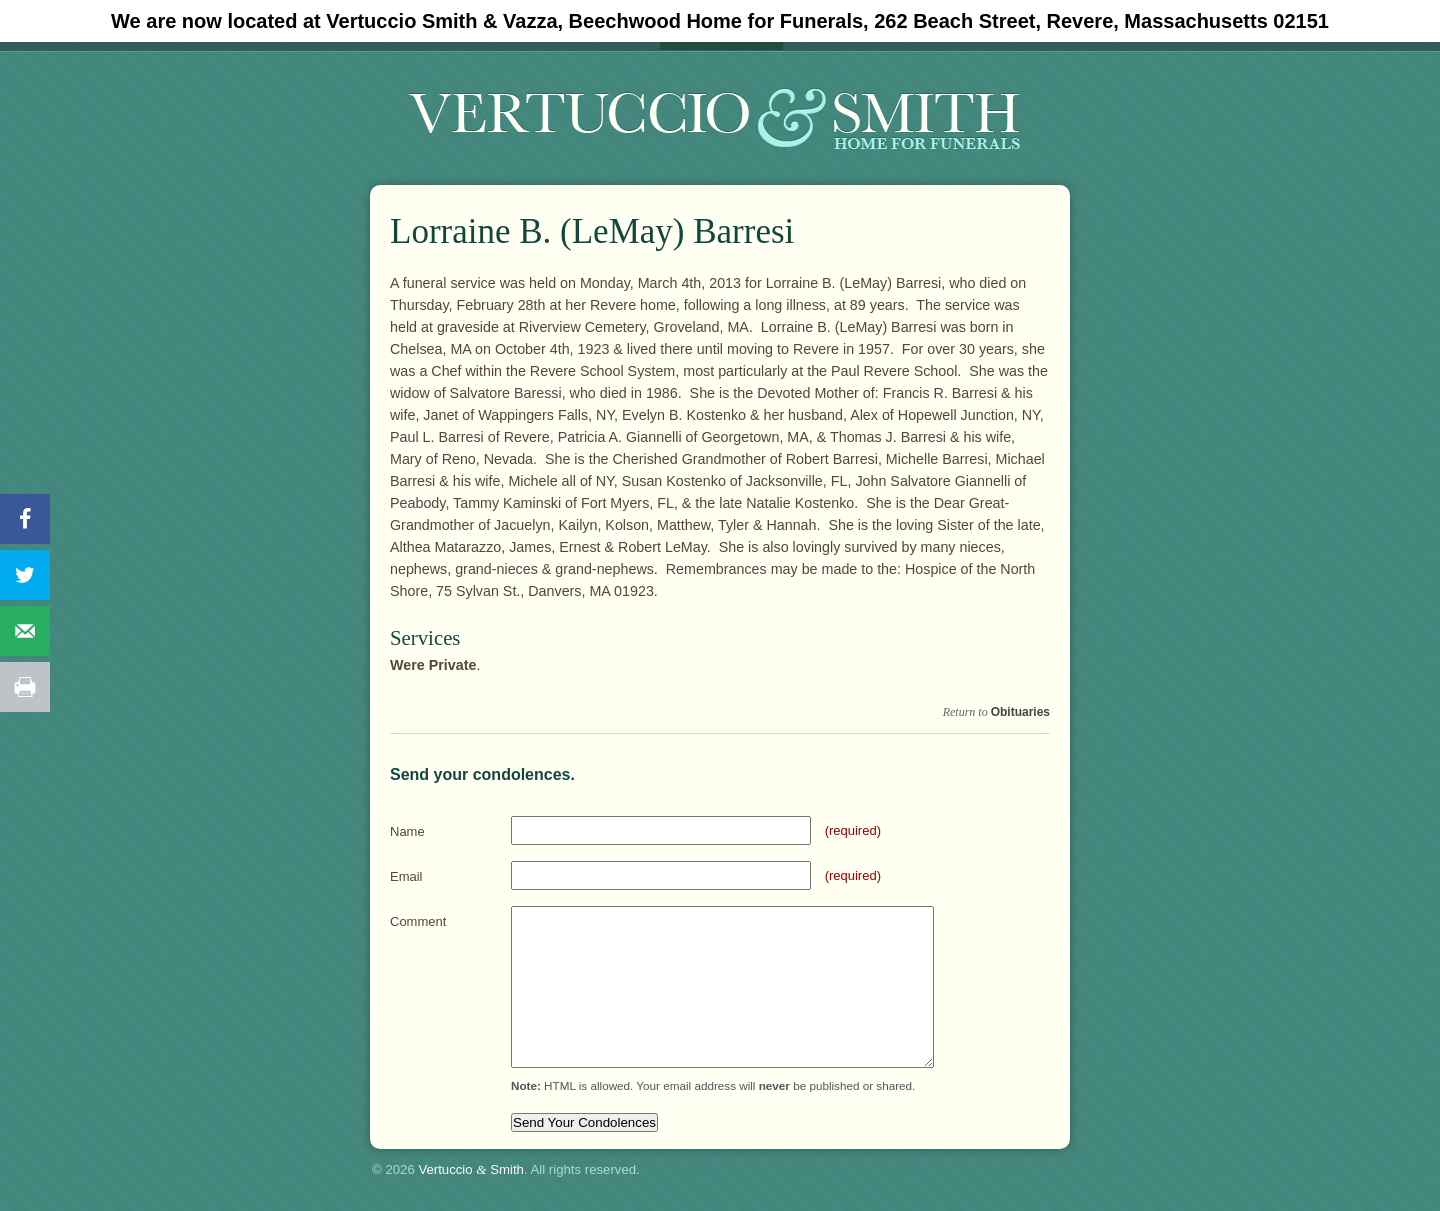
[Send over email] (25, 631)
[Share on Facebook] (25, 519)
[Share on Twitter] (25, 575)
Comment (418, 921)
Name (407, 831)
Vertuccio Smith (471, 1169)
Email (406, 876)
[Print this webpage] (25, 687)
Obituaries (1020, 712)
